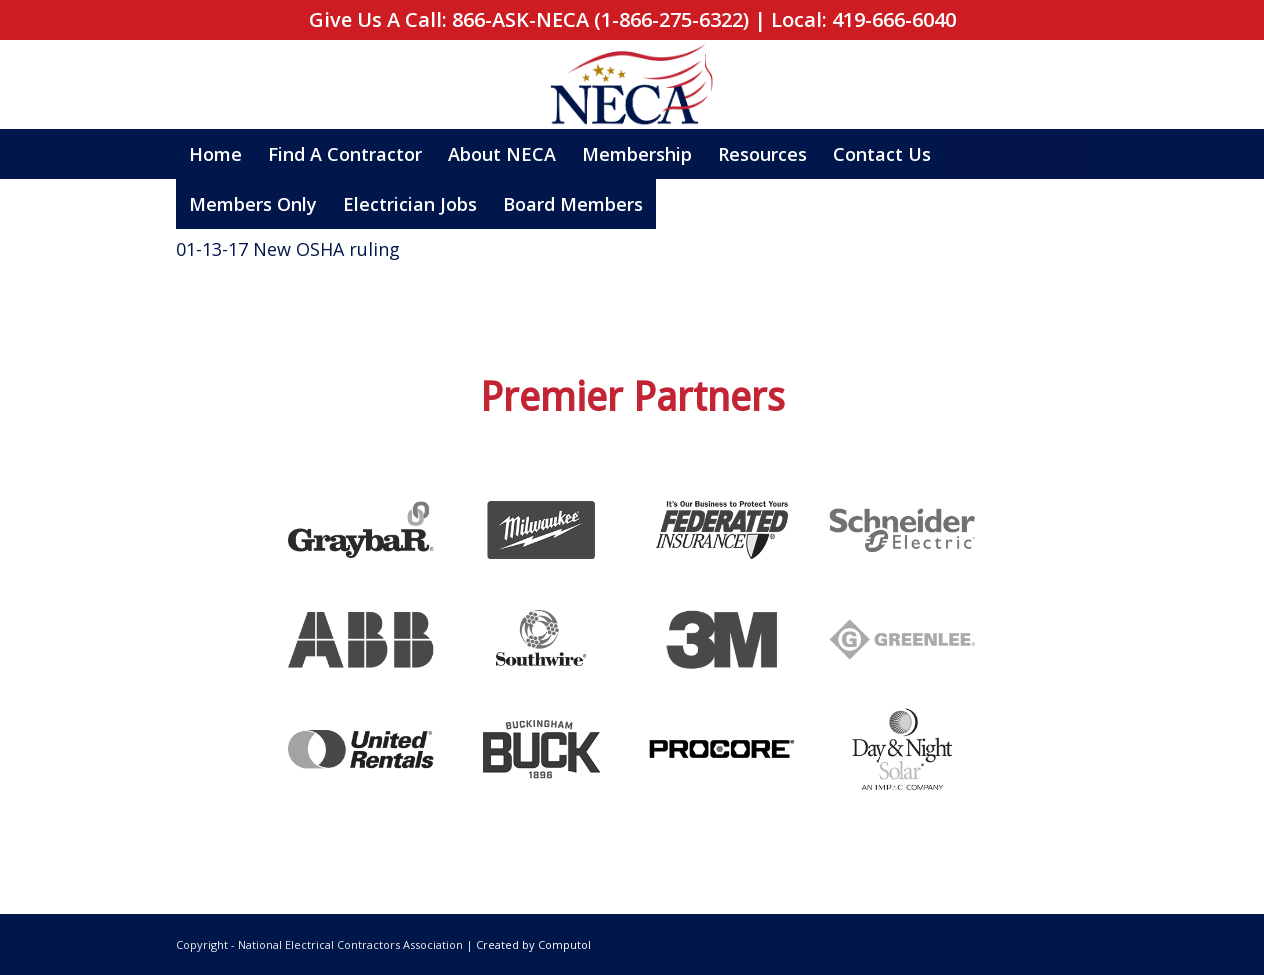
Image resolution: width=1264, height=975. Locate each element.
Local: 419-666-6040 (863, 19)
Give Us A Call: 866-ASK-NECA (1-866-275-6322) (529, 19)
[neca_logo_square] (632, 86)
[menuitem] (215, 154)
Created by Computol (533, 944)
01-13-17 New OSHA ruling (288, 249)
